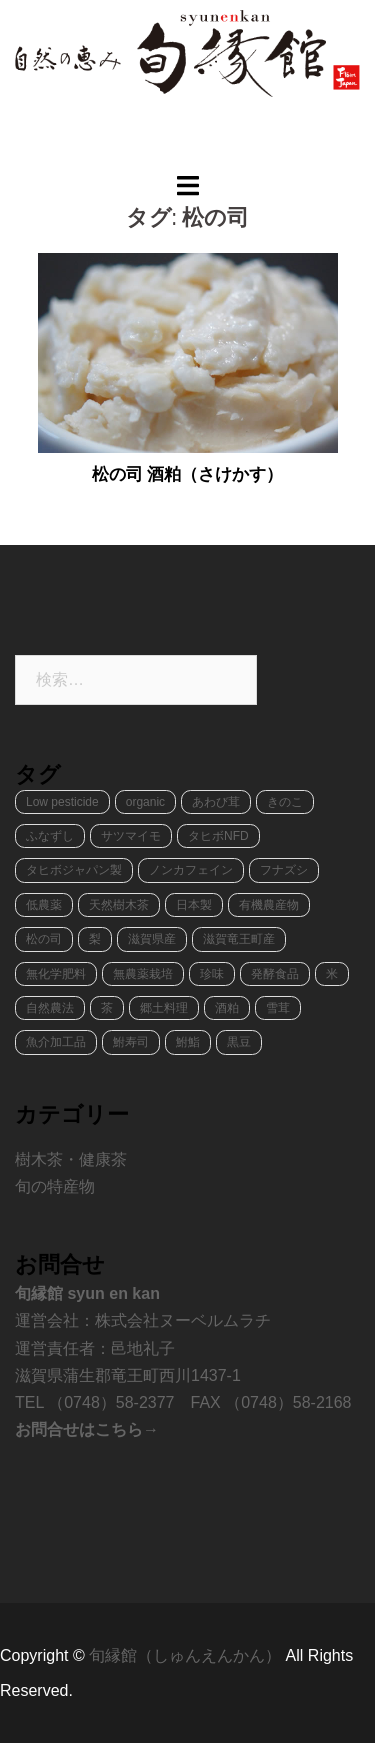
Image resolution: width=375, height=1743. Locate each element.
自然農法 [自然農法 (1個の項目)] (50, 1008)
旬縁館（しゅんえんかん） (187, 1655)
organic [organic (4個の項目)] (145, 802)
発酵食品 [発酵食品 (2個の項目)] (275, 974)
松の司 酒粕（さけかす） (188, 474)
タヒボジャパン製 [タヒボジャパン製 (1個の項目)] (74, 870)
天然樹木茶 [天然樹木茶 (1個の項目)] (119, 905)
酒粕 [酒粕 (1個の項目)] (227, 1008)
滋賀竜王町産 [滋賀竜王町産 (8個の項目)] (239, 939)
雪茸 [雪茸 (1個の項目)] (278, 1008)
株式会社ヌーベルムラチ (183, 1320)
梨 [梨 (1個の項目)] (95, 939)
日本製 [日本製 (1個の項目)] (194, 905)
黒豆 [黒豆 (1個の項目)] (239, 1042)
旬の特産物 (55, 1186)
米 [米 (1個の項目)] (332, 974)
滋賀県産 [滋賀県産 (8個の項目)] (152, 939)
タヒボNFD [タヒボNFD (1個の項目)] (218, 836)
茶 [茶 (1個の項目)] (107, 1008)
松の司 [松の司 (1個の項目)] (44, 939)
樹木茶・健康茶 (71, 1159)
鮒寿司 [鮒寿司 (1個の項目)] (131, 1042)
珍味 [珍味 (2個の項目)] (212, 974)
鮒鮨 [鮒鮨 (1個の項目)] (188, 1042)
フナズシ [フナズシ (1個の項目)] (284, 870)
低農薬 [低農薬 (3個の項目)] (44, 905)
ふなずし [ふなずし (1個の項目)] (50, 836)
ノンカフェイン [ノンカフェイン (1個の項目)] (191, 870)
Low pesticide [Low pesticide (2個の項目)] (62, 802)
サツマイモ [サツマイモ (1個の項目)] (131, 836)
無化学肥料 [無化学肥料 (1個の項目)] (56, 974)
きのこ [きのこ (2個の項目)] (285, 802)
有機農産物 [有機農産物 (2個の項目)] (269, 905)
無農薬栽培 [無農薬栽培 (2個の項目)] (143, 974)
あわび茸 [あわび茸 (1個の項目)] (216, 802)
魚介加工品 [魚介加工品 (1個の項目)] (56, 1042)
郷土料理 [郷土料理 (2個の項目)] (164, 1008)
